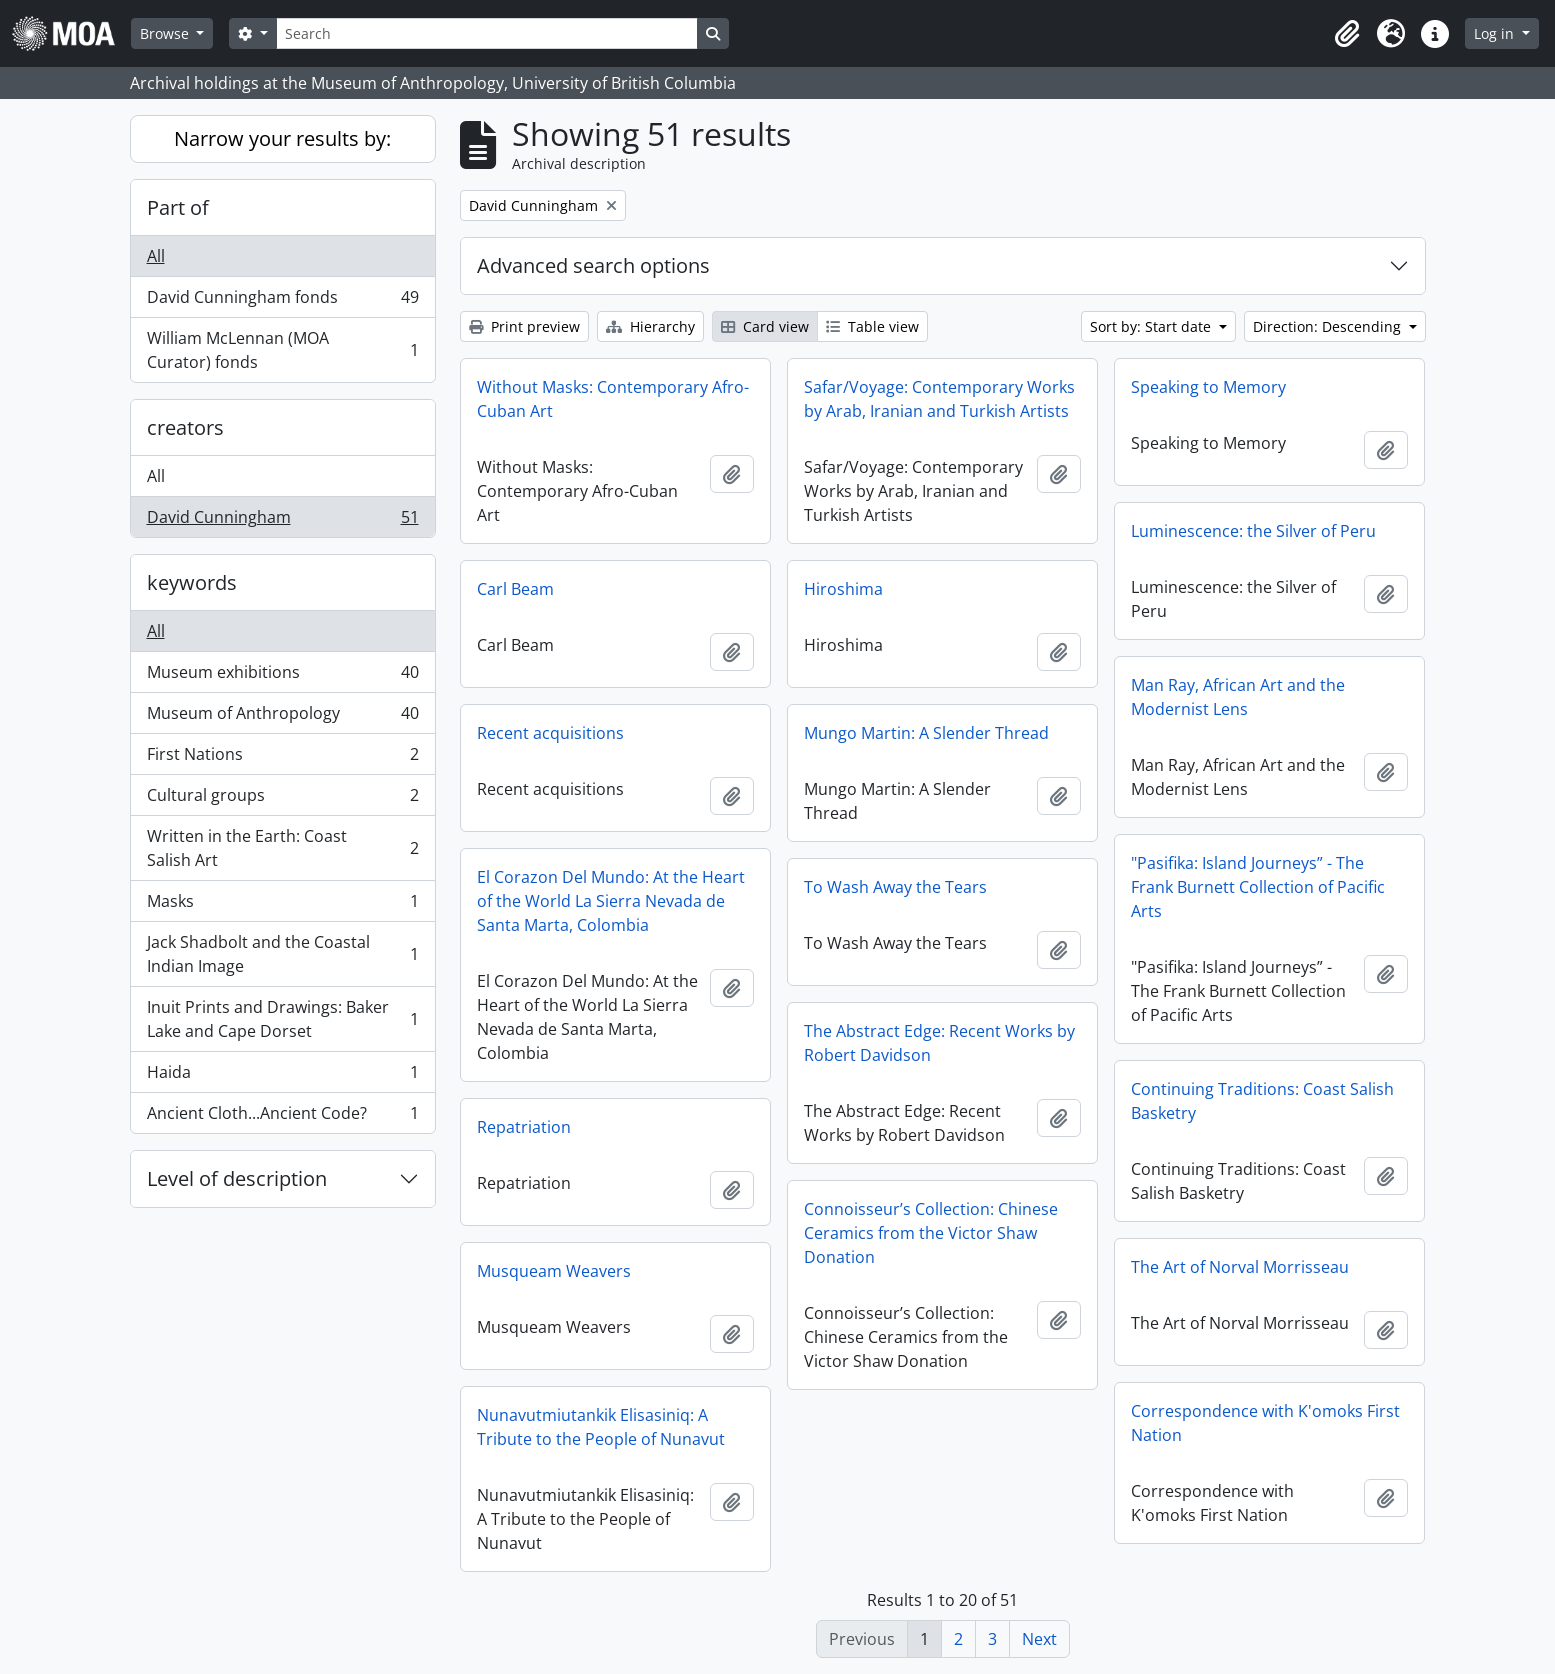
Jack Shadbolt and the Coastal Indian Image (282, 954)
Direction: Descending (1329, 326)
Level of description (237, 1178)
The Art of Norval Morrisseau (1240, 1267)
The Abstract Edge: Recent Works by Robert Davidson (939, 1043)
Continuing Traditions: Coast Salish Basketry (1262, 1101)
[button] (1347, 34)
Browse (166, 33)
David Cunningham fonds (282, 301)
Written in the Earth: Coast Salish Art (282, 848)
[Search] (487, 33)
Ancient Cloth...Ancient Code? (282, 1117)
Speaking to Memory (1208, 387)
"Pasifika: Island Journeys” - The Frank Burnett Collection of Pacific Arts (1258, 887)
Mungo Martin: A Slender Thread (926, 733)
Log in (1496, 33)
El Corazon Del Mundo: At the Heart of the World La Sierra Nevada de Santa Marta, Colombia (611, 901)
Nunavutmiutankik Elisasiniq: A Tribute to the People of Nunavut (601, 1427)
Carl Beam (515, 589)
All (156, 256)
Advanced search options (593, 265)
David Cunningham (282, 521)
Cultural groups (282, 799)
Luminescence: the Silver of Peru (1253, 531)
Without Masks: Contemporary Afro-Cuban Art (613, 399)
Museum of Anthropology (282, 717)
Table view (872, 326)
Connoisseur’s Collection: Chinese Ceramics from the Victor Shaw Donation (931, 1233)
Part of (178, 207)
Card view (765, 326)
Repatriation (524, 1127)
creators (185, 427)
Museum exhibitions (282, 676)
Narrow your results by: (282, 138)
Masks (282, 905)
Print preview (524, 326)
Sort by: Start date (1152, 326)
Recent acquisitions (550, 733)
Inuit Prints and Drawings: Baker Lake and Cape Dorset (282, 1019)
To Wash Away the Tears (895, 887)
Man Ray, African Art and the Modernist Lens (1238, 697)
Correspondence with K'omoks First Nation (1265, 1423)
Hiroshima (843, 589)
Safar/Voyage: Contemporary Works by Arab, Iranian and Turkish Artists (939, 399)
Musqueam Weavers (554, 1271)
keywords (192, 582)
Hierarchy (650, 326)
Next (1039, 1639)
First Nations (282, 758)
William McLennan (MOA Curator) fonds (282, 350)
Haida (282, 1076)
